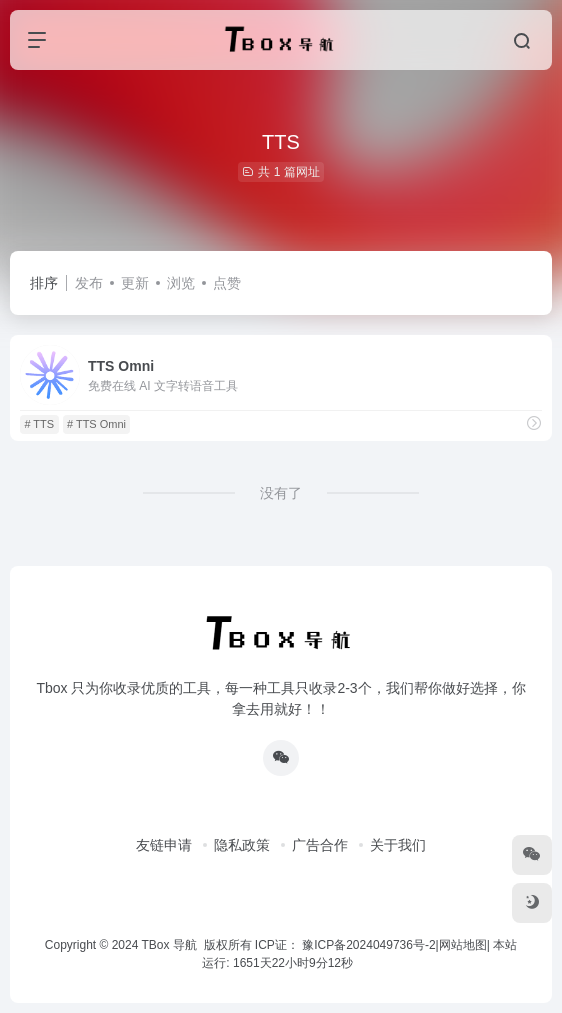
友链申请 (164, 845)
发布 (89, 283)
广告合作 (320, 845)
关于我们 (398, 845)
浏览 (181, 283)
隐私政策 (242, 845)
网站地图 (463, 945)
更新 (135, 283)
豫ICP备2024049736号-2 (368, 945)
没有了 (281, 493)
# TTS (39, 424)
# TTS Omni (96, 424)
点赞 (227, 283)
